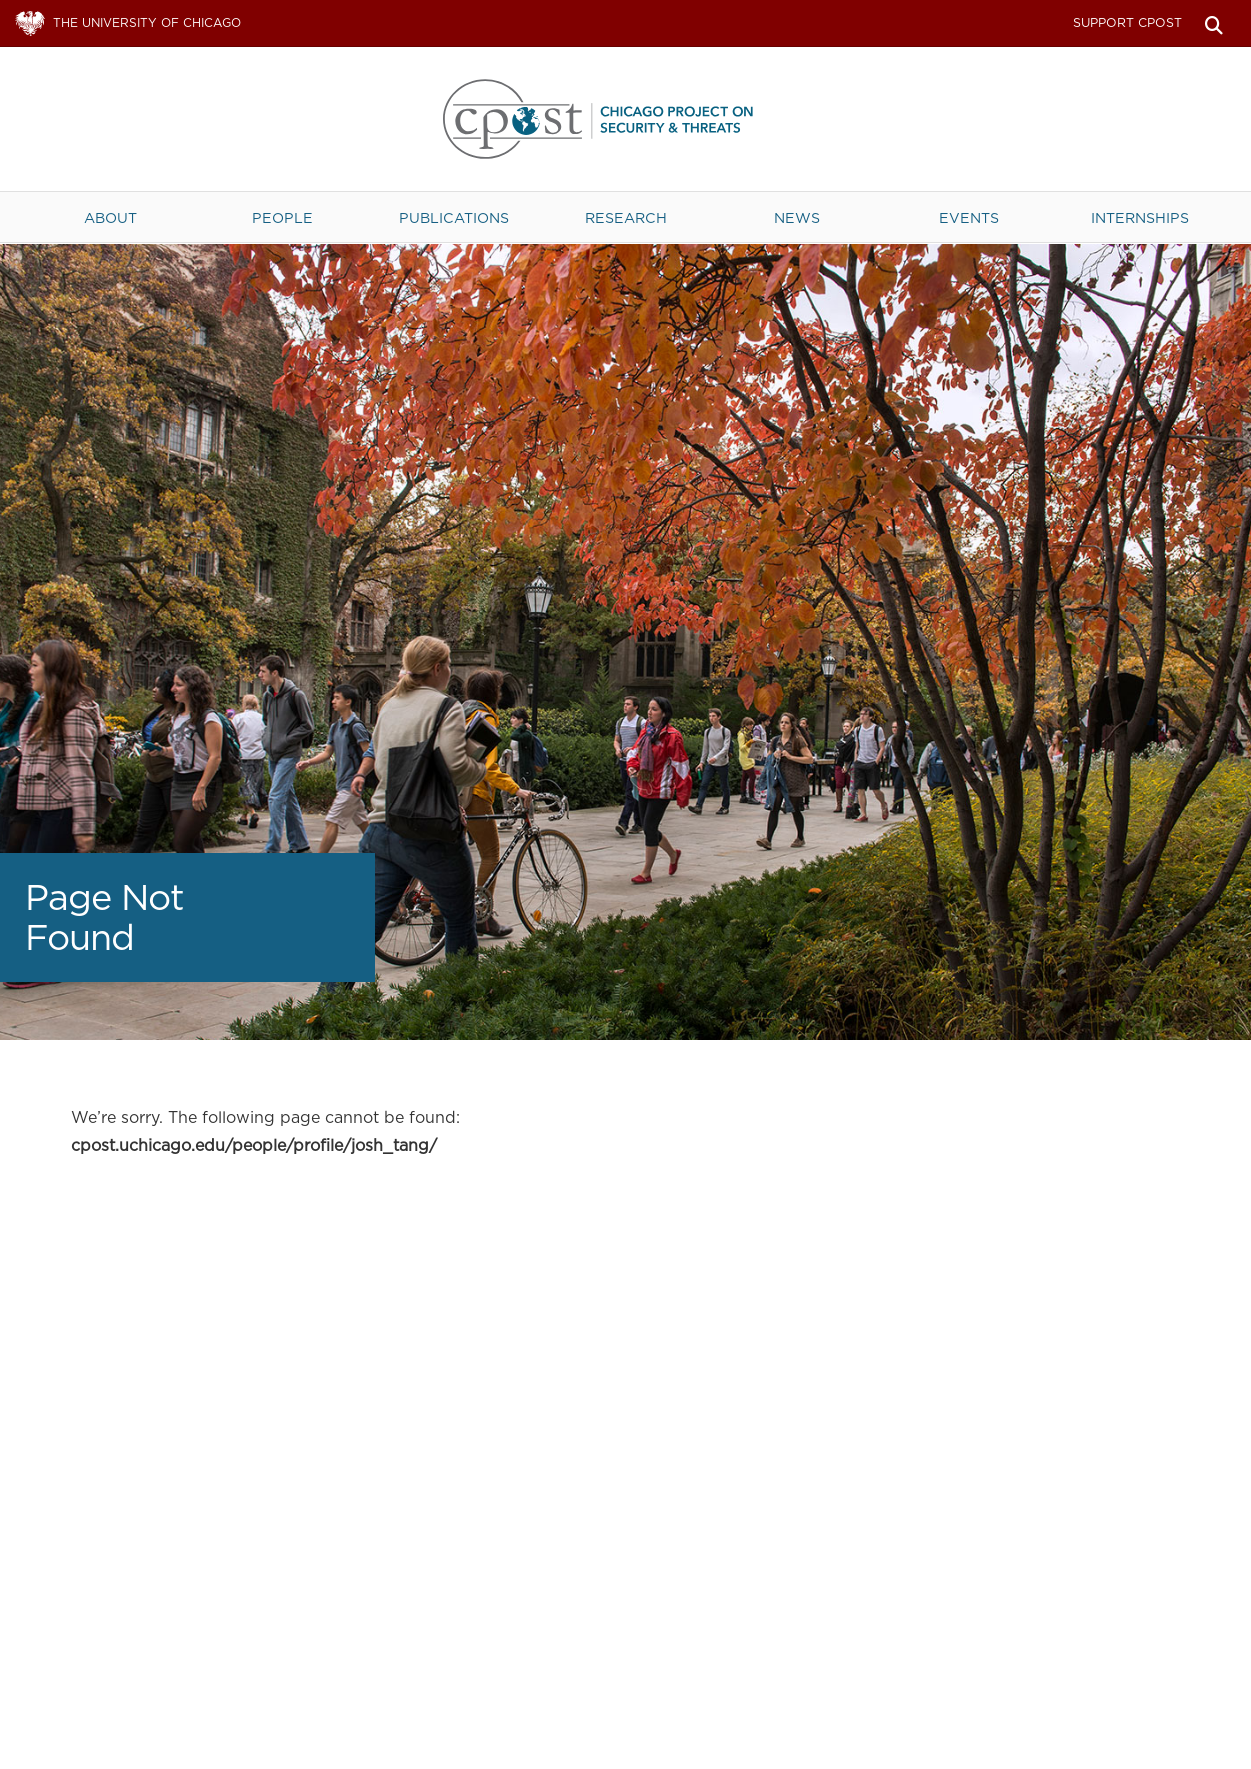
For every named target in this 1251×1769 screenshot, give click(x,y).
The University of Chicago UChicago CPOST (626, 119)
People (282, 217)
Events (969, 217)
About (110, 217)
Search (1213, 23)
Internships (1140, 217)
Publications (454, 217)
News (797, 217)
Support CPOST (1127, 22)
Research (626, 217)
